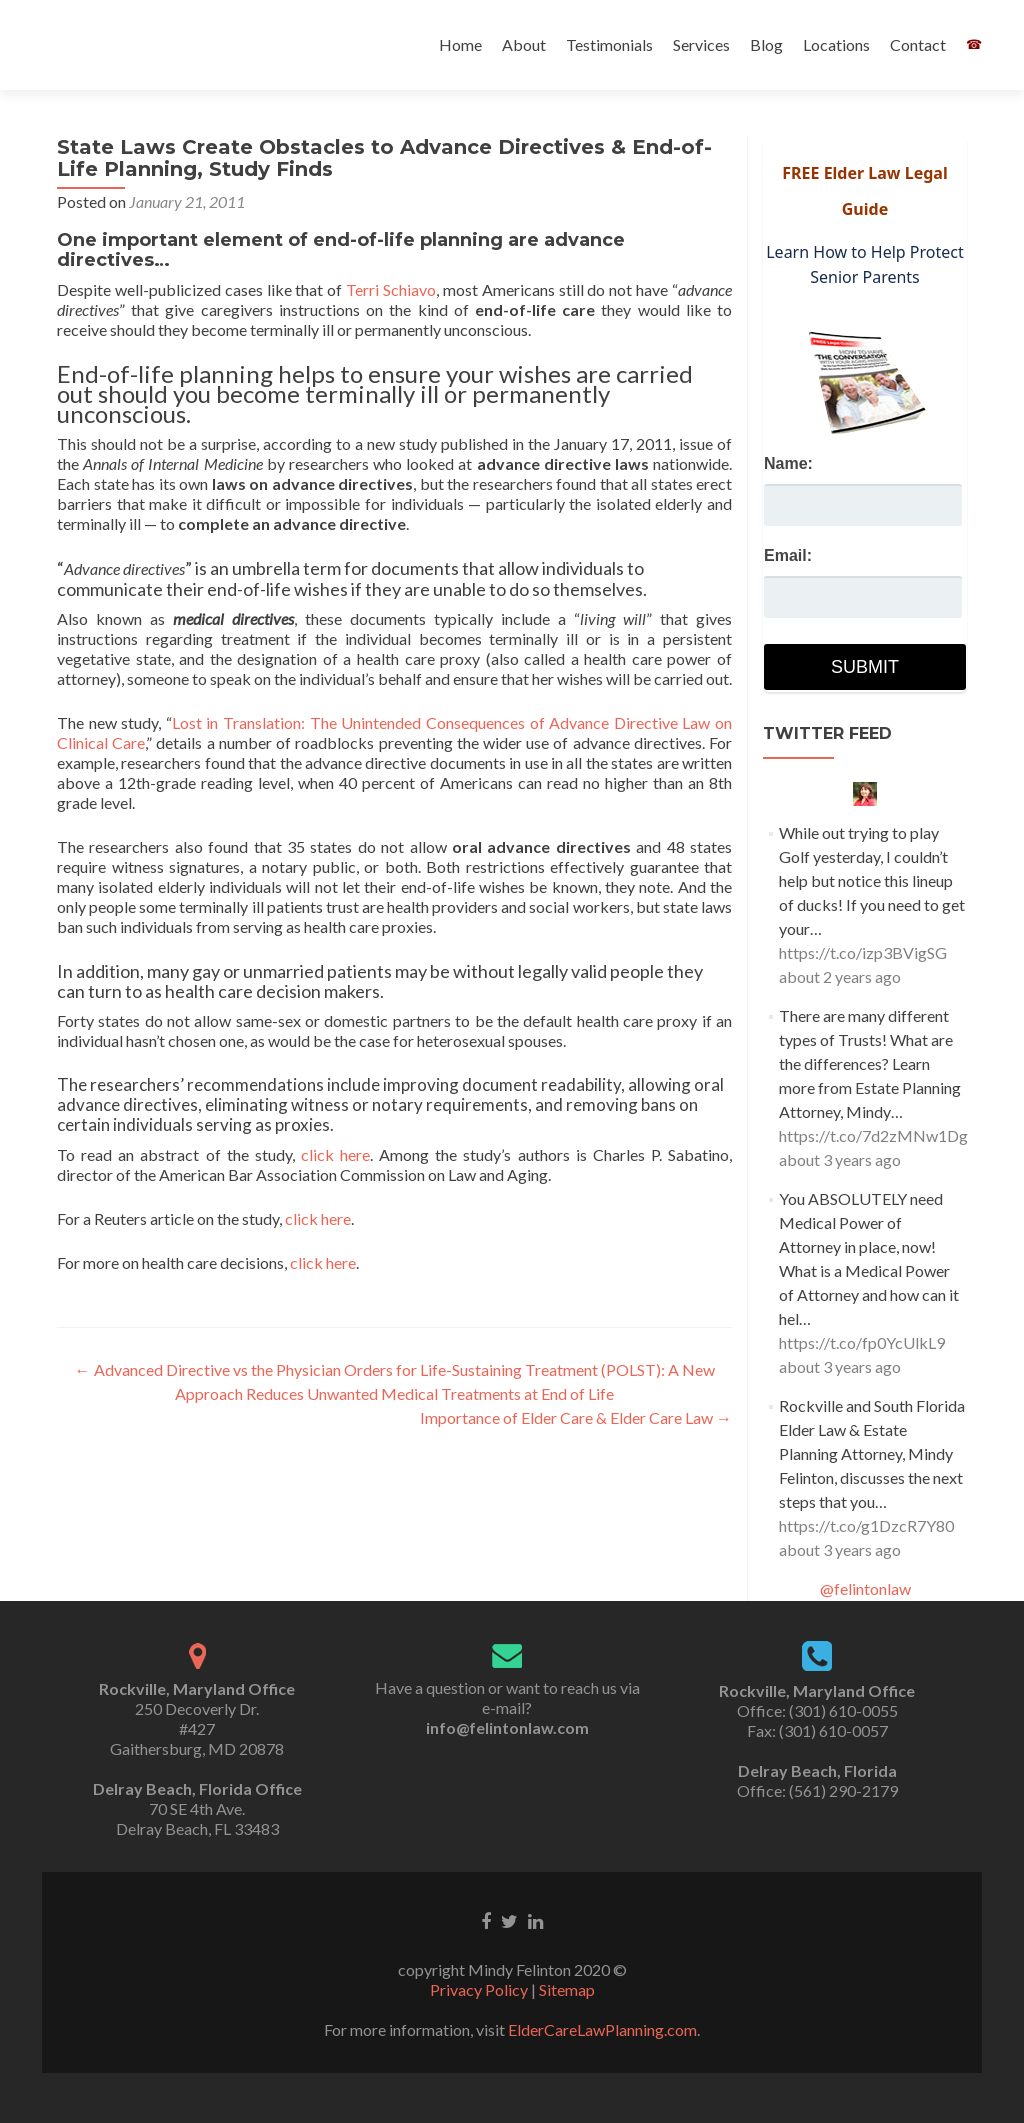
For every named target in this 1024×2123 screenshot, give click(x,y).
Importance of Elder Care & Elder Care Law (576, 1417)
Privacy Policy (479, 1989)
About (524, 44)
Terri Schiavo (391, 289)
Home (460, 44)
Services (701, 44)
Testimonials (609, 44)
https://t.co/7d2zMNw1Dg (873, 1135)
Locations (836, 44)
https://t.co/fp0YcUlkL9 (862, 1342)
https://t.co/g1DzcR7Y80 (866, 1525)
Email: (788, 555)
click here (335, 1154)
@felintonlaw (865, 1588)
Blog (766, 44)
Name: (788, 463)
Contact (918, 44)
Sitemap (567, 1989)
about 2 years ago (840, 976)
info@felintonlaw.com (507, 1727)
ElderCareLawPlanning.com (602, 2029)
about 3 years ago (840, 1159)
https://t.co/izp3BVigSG (863, 952)
